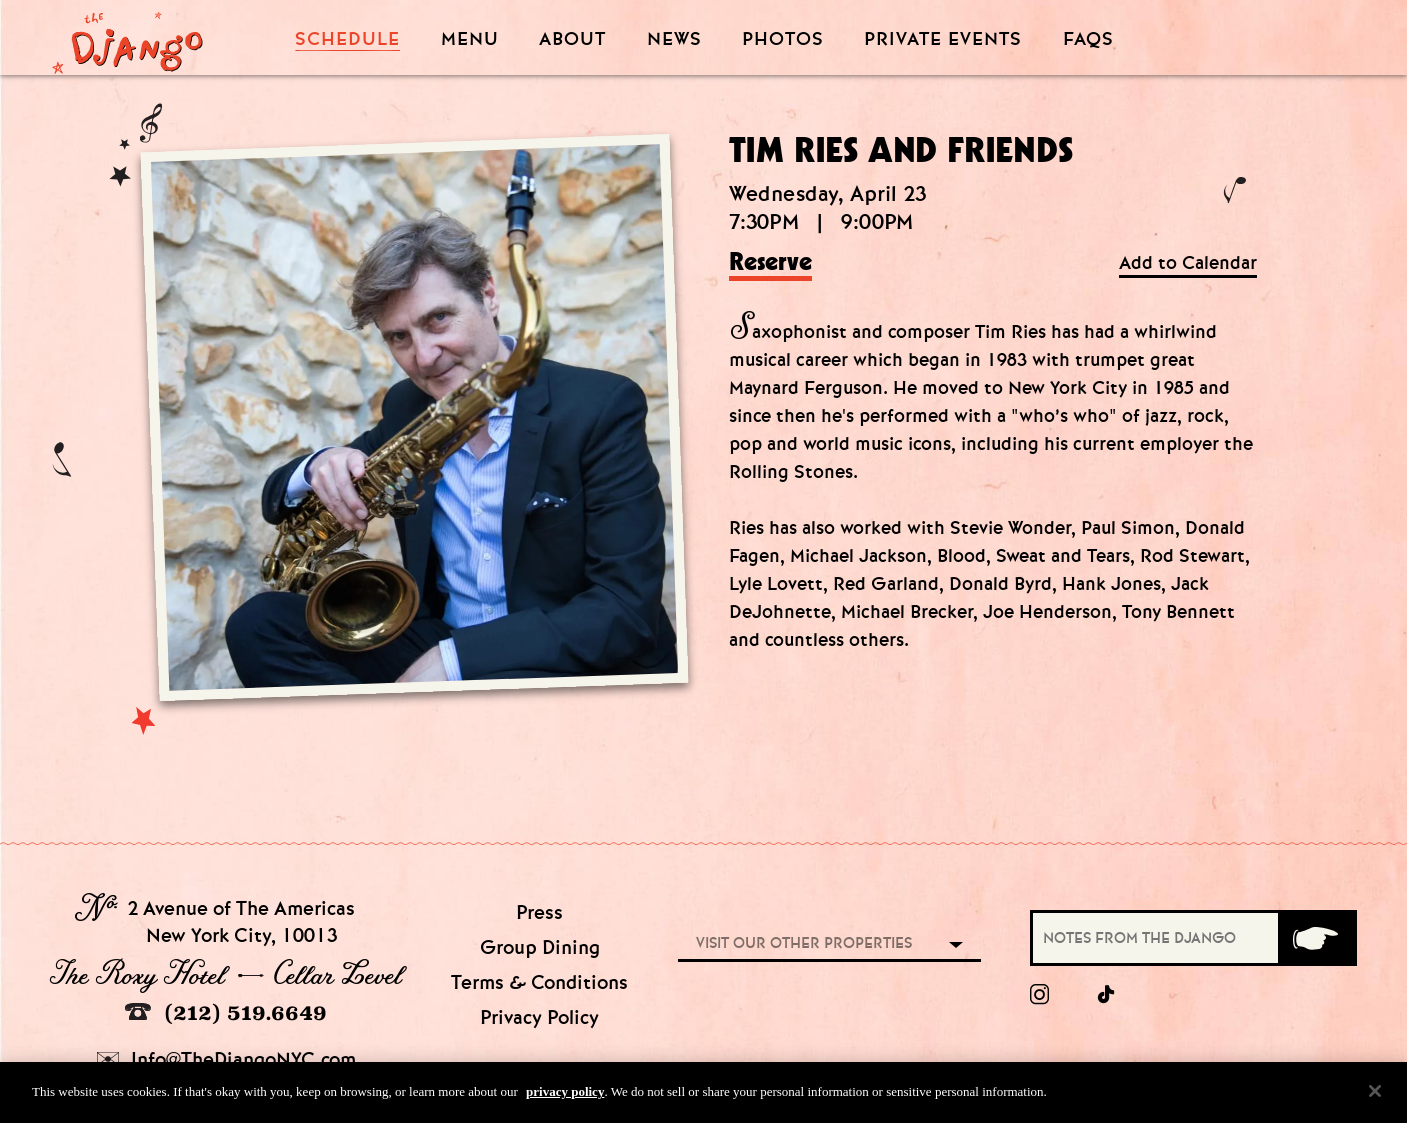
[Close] (1375, 1098)
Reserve (770, 263)
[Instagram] (1039, 995)
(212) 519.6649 (226, 1012)
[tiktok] (1107, 995)
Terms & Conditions (539, 982)
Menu (470, 39)
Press (539, 912)
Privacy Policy (539, 1017)
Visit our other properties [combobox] (804, 943)
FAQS (1088, 39)
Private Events (943, 40)
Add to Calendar (1188, 263)
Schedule (347, 39)
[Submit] (1316, 938)
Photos (783, 39)
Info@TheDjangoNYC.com (226, 1059)
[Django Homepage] (127, 37)
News (674, 39)
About (572, 39)
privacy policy (565, 1098)
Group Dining (540, 947)
